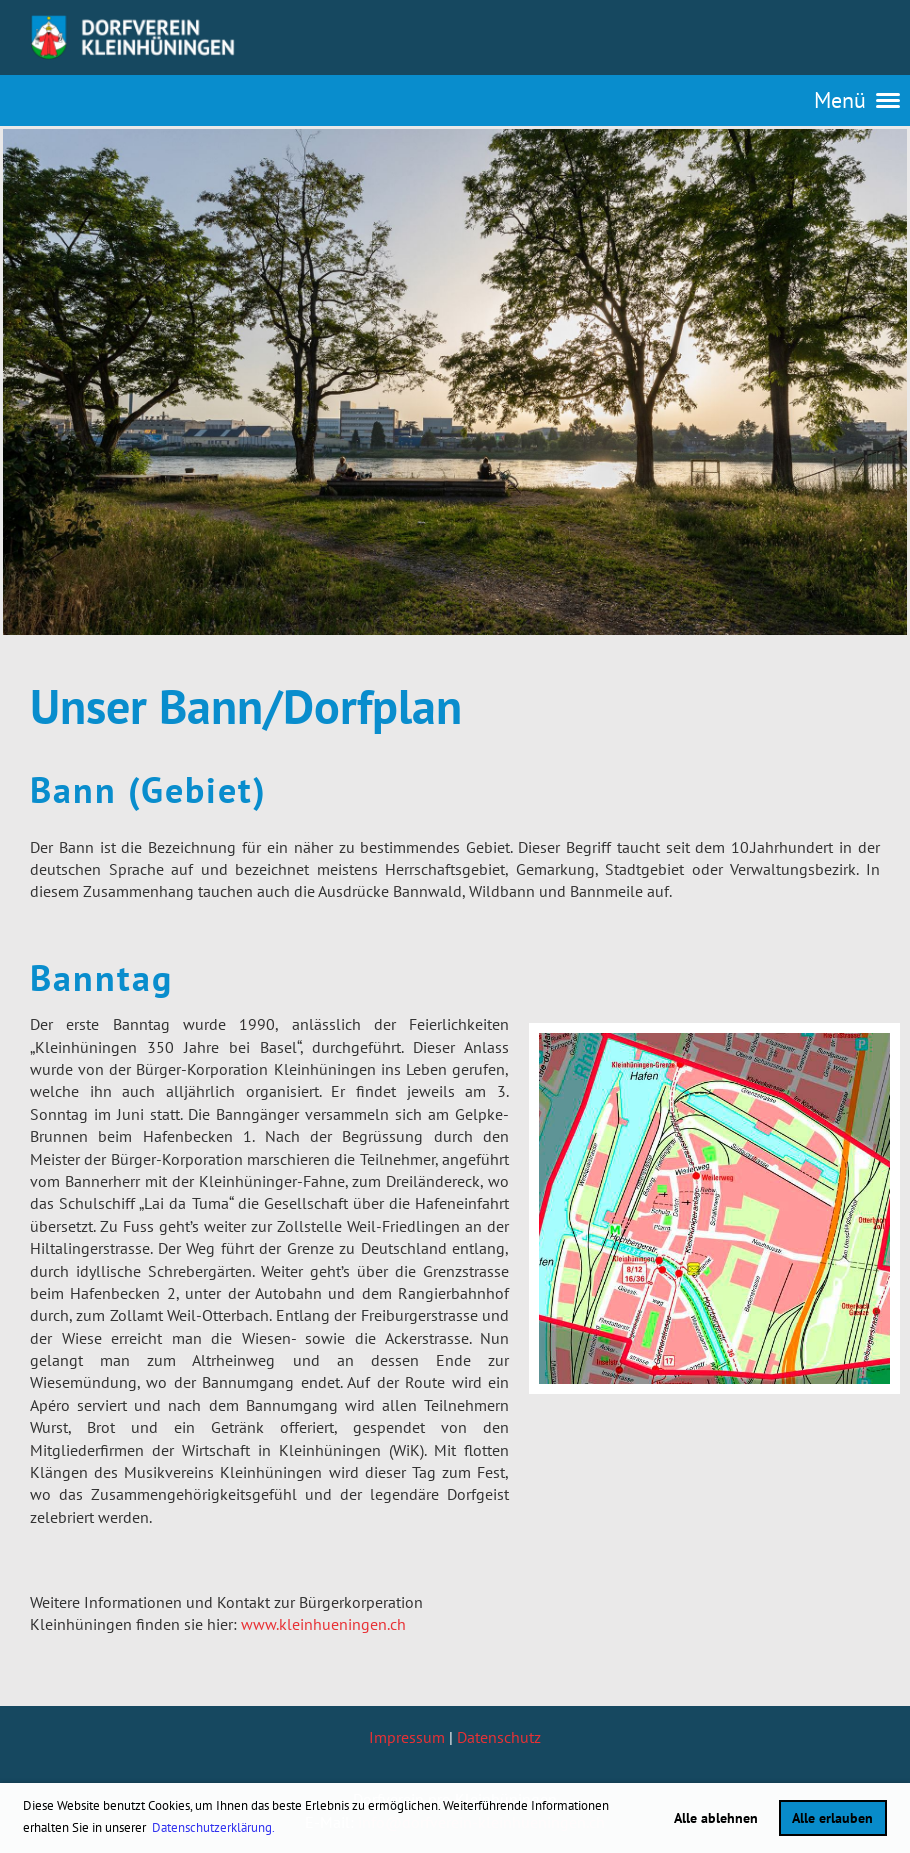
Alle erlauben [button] (832, 1817)
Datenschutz (499, 1737)
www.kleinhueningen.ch (323, 1624)
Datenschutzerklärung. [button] (213, 1827)
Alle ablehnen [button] (716, 1817)
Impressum (407, 1737)
